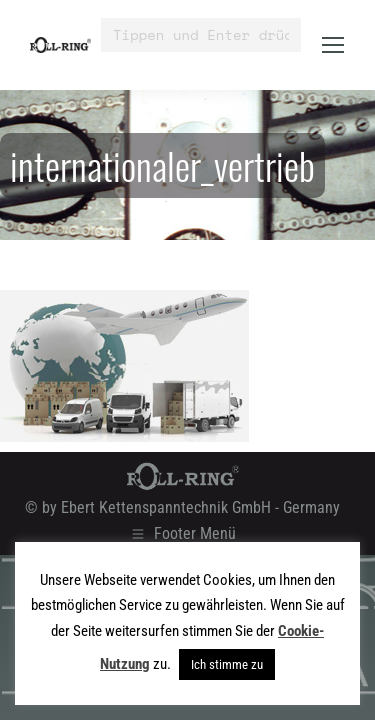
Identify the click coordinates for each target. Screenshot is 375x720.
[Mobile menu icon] (333, 45)
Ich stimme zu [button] (227, 664)
